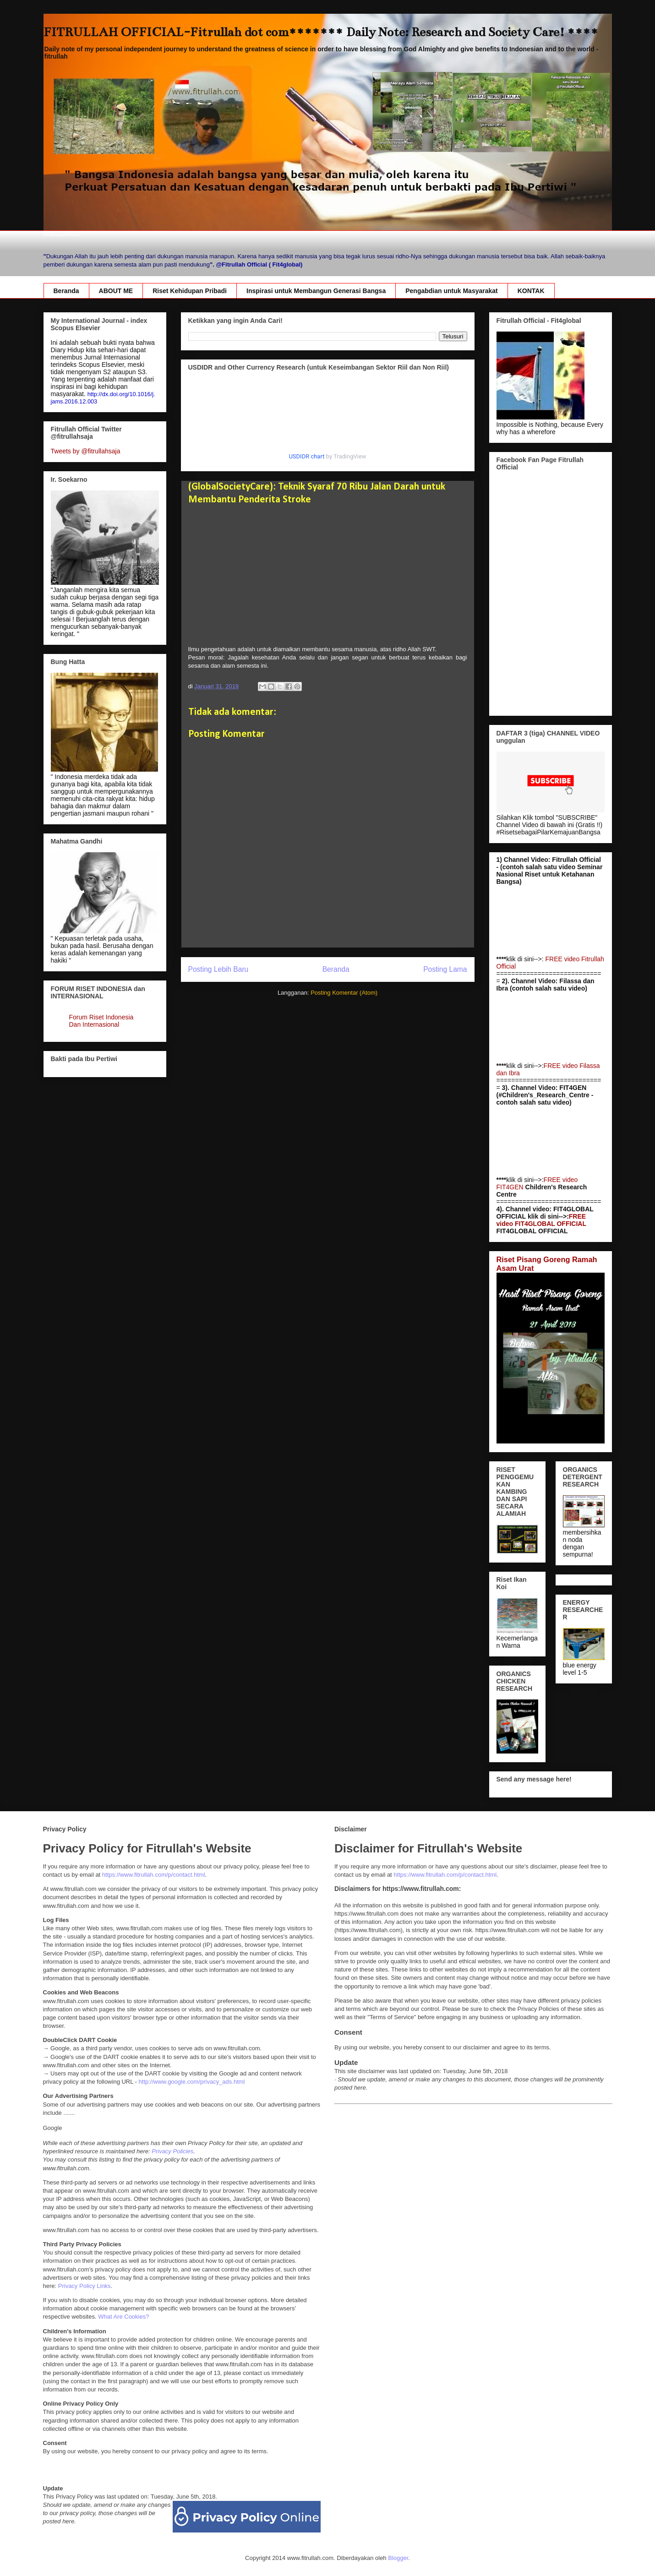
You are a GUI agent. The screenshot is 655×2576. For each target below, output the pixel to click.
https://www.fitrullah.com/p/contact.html (153, 1874)
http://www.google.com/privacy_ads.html (192, 2081)
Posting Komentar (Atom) (344, 992)
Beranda (66, 290)
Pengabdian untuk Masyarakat (451, 290)
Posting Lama (445, 969)
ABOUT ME (116, 290)
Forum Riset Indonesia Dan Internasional (101, 1020)
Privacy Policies (172, 2151)
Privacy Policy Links (84, 2285)
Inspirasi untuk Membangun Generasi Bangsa (316, 290)
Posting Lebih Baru (218, 969)
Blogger (398, 2557)
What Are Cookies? (123, 2316)
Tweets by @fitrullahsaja (85, 451)
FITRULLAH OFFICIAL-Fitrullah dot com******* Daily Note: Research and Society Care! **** (321, 32)
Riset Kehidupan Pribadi (190, 290)
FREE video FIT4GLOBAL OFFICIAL (541, 1220)
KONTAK (531, 290)
